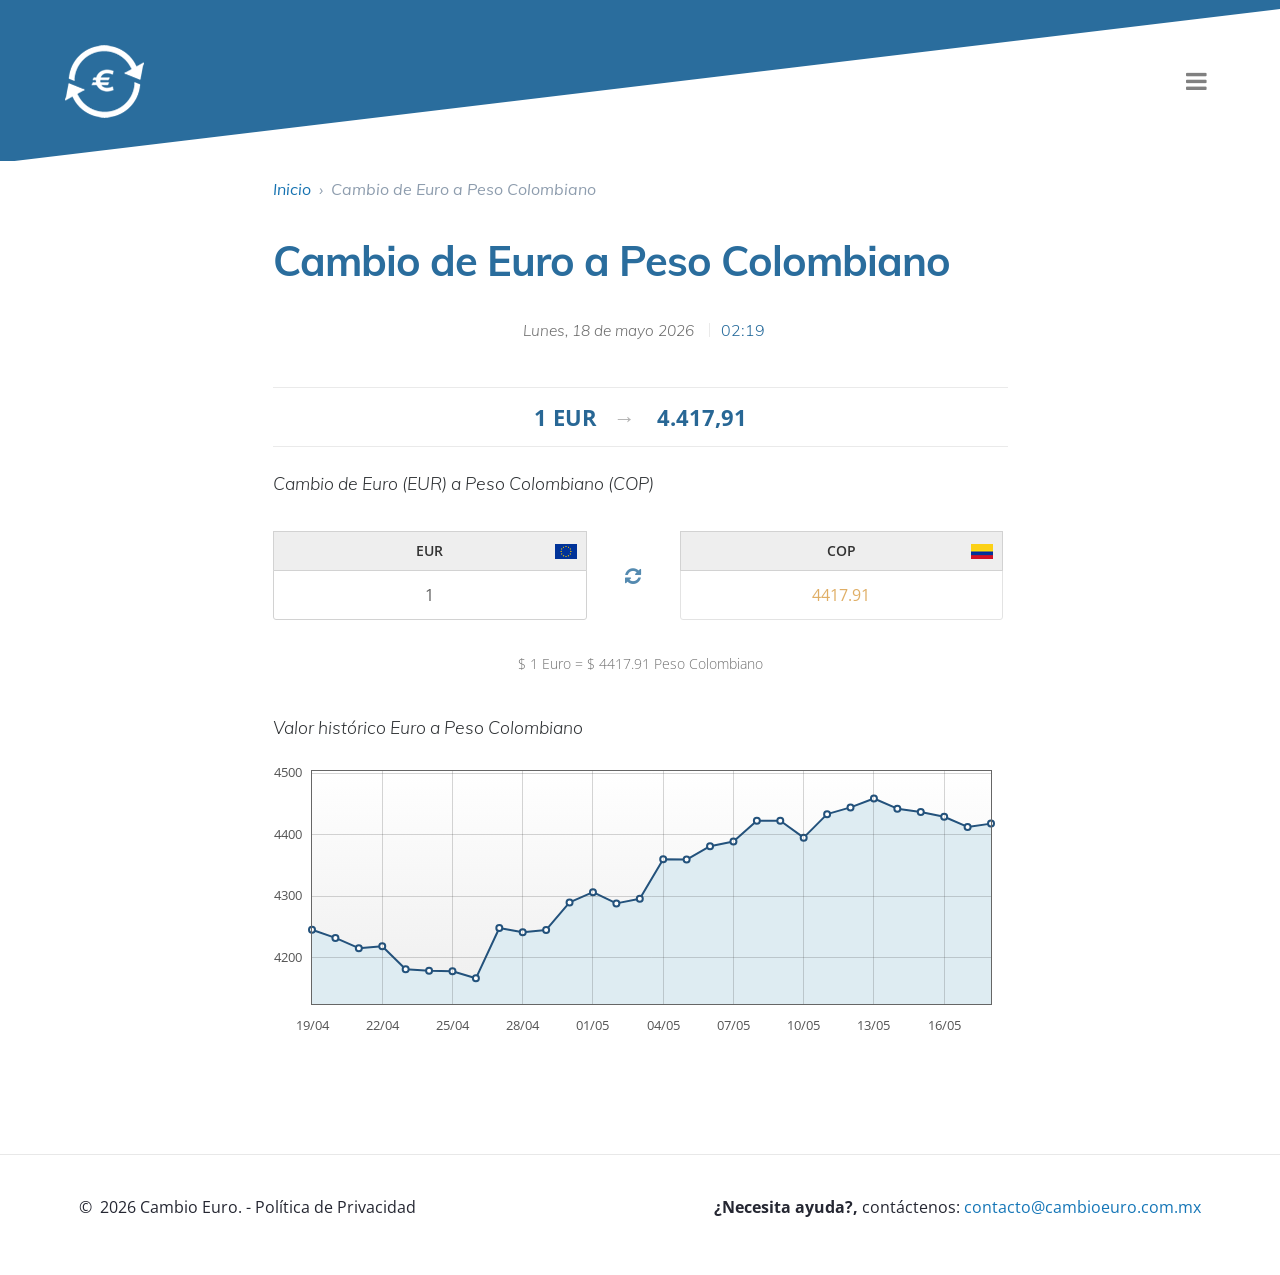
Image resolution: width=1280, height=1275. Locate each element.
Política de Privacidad (335, 1207)
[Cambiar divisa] (633, 576)
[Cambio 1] (430, 595)
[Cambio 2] (841, 595)
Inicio (292, 189)
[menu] (1196, 81)
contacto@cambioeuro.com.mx (1082, 1207)
